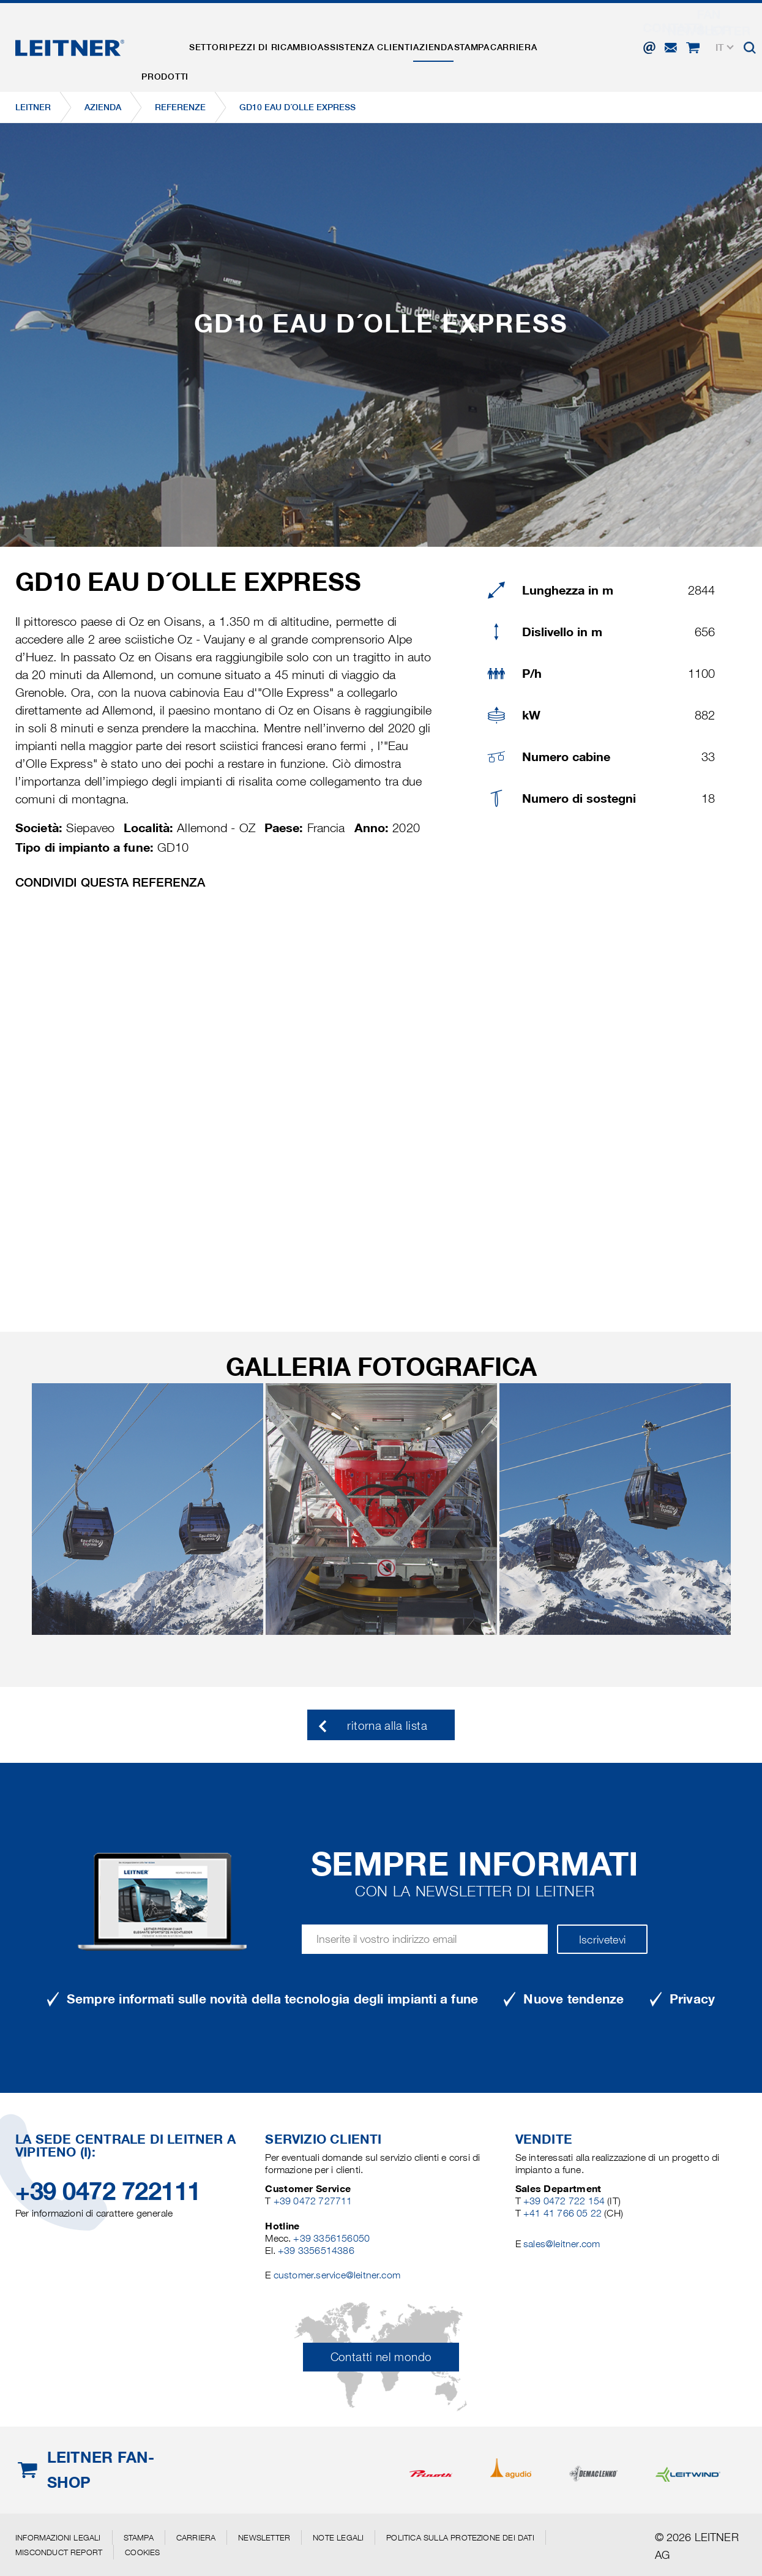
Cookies (142, 2552)
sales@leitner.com (561, 2244)
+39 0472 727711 (313, 2201)
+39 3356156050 (331, 2238)
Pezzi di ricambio (301, 38)
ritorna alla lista (387, 1726)
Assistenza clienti (404, 38)
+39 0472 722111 (108, 2191)
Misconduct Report (58, 2552)
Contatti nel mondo (381, 2357)
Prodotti (170, 38)
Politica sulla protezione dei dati (460, 2537)
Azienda (483, 38)
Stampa (533, 38)
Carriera (586, 38)
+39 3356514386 (316, 2250)
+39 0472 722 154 (564, 2201)
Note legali (338, 2537)
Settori (225, 38)
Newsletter (264, 2537)
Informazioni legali (58, 2537)
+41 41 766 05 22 (563, 2213)
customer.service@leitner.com (337, 2275)
